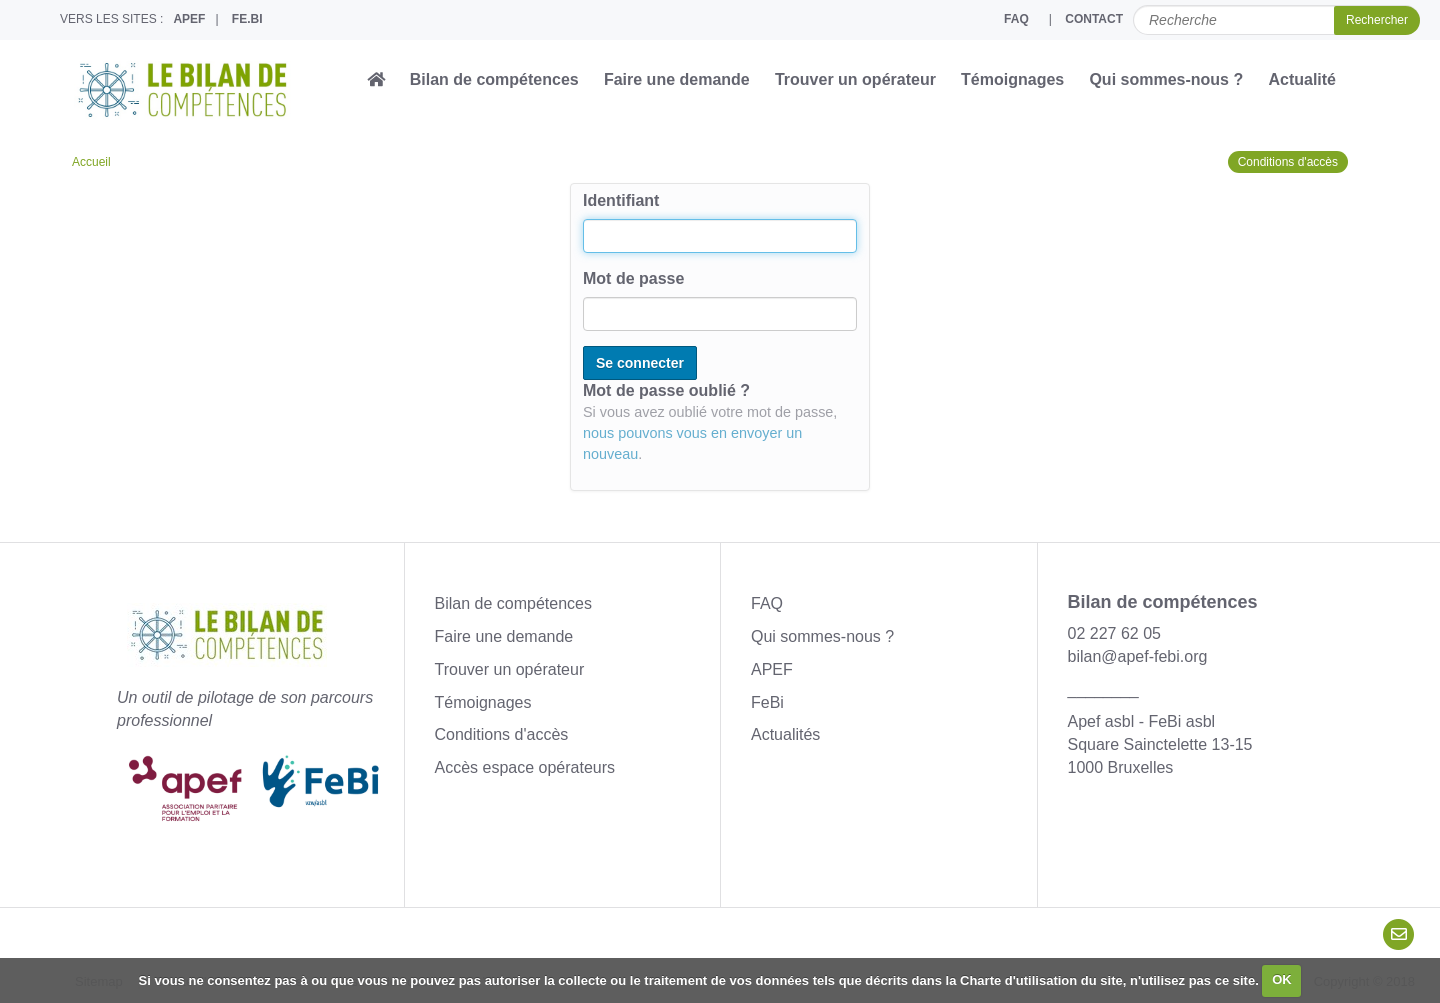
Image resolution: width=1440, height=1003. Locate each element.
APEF (189, 19)
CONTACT (1094, 19)
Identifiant (621, 200)
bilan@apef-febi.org (1138, 656)
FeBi (767, 702)
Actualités (785, 734)
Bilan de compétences (494, 79)
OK (1282, 979)
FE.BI (247, 19)
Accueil (91, 162)
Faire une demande (677, 79)
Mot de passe (633, 278)
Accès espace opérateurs (525, 767)
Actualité (1302, 79)
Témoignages (1012, 79)
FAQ (1016, 19)
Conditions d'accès (1288, 162)
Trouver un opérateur (855, 79)
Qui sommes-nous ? (1166, 79)
